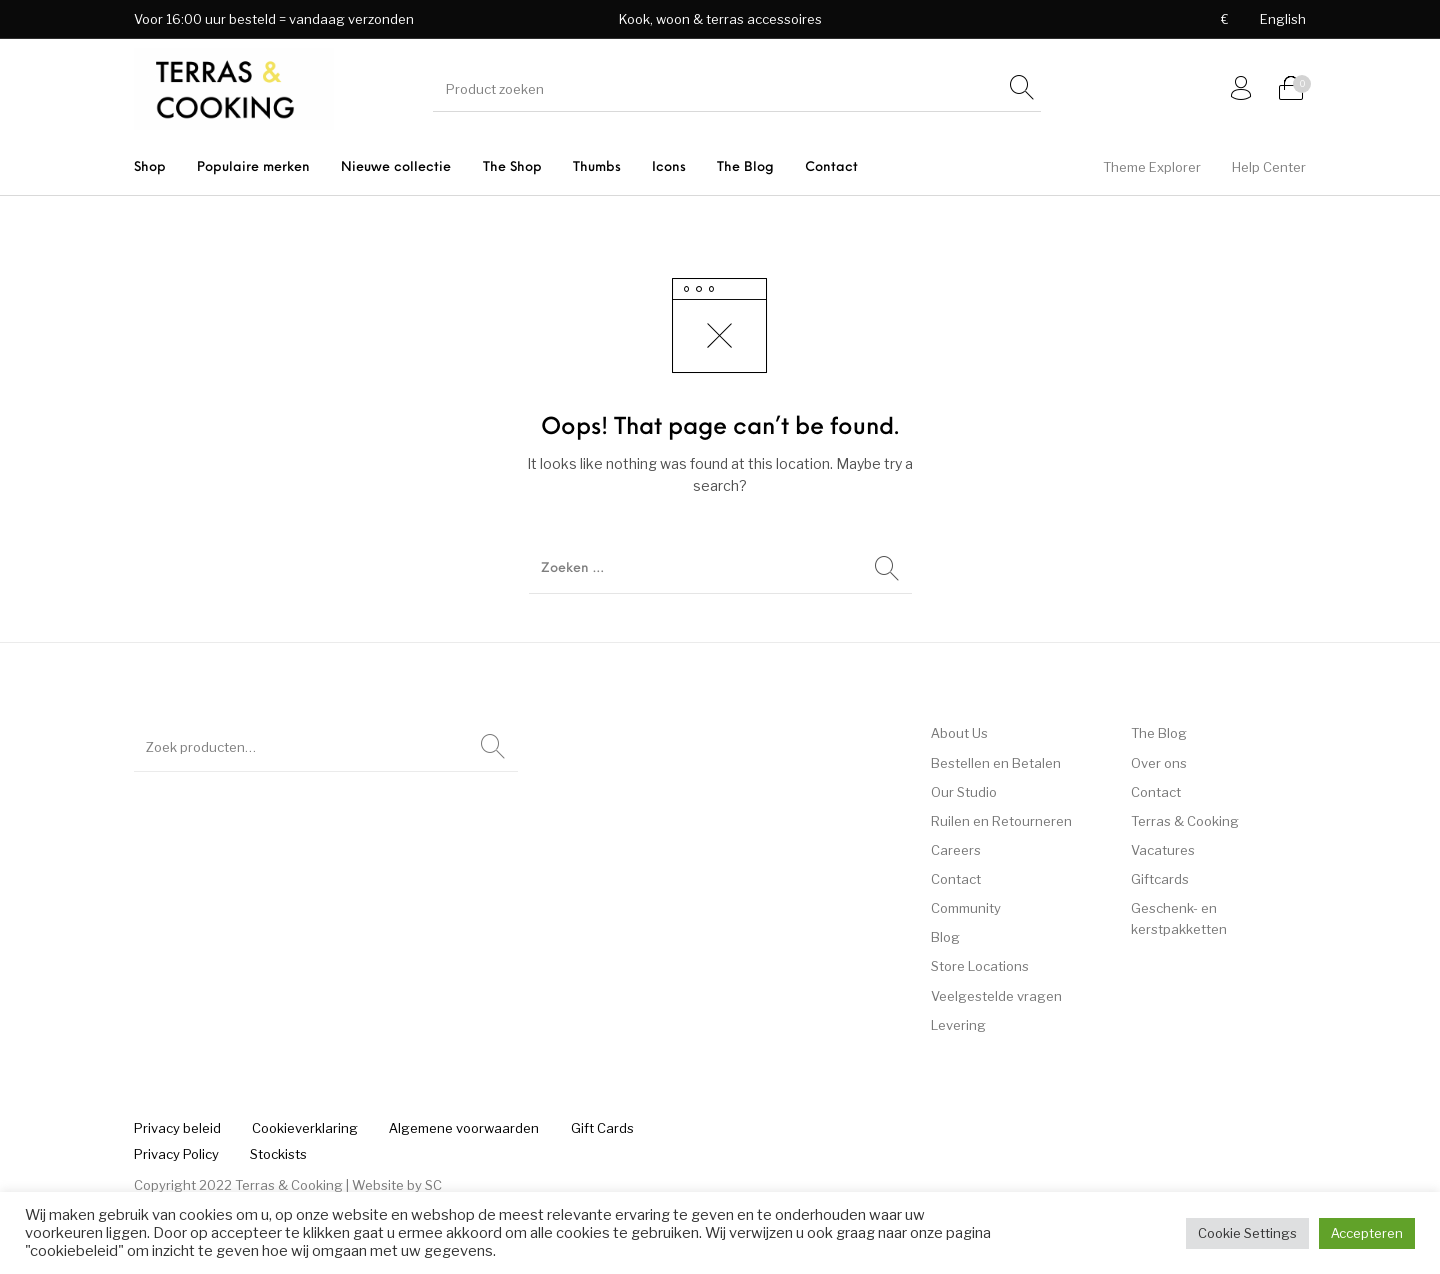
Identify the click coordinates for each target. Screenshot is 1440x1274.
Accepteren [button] (1367, 1233)
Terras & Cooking (1185, 821)
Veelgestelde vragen (996, 996)
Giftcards (1160, 879)
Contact (956, 879)
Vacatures (1163, 850)
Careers (956, 850)
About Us (959, 733)
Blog (945, 937)
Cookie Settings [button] (1247, 1233)
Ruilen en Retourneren (1001, 821)
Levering (958, 1025)
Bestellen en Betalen (996, 763)
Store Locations (980, 966)
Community (966, 908)
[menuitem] (1224, 19)
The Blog (1159, 733)
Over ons (1159, 763)
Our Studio (964, 792)
